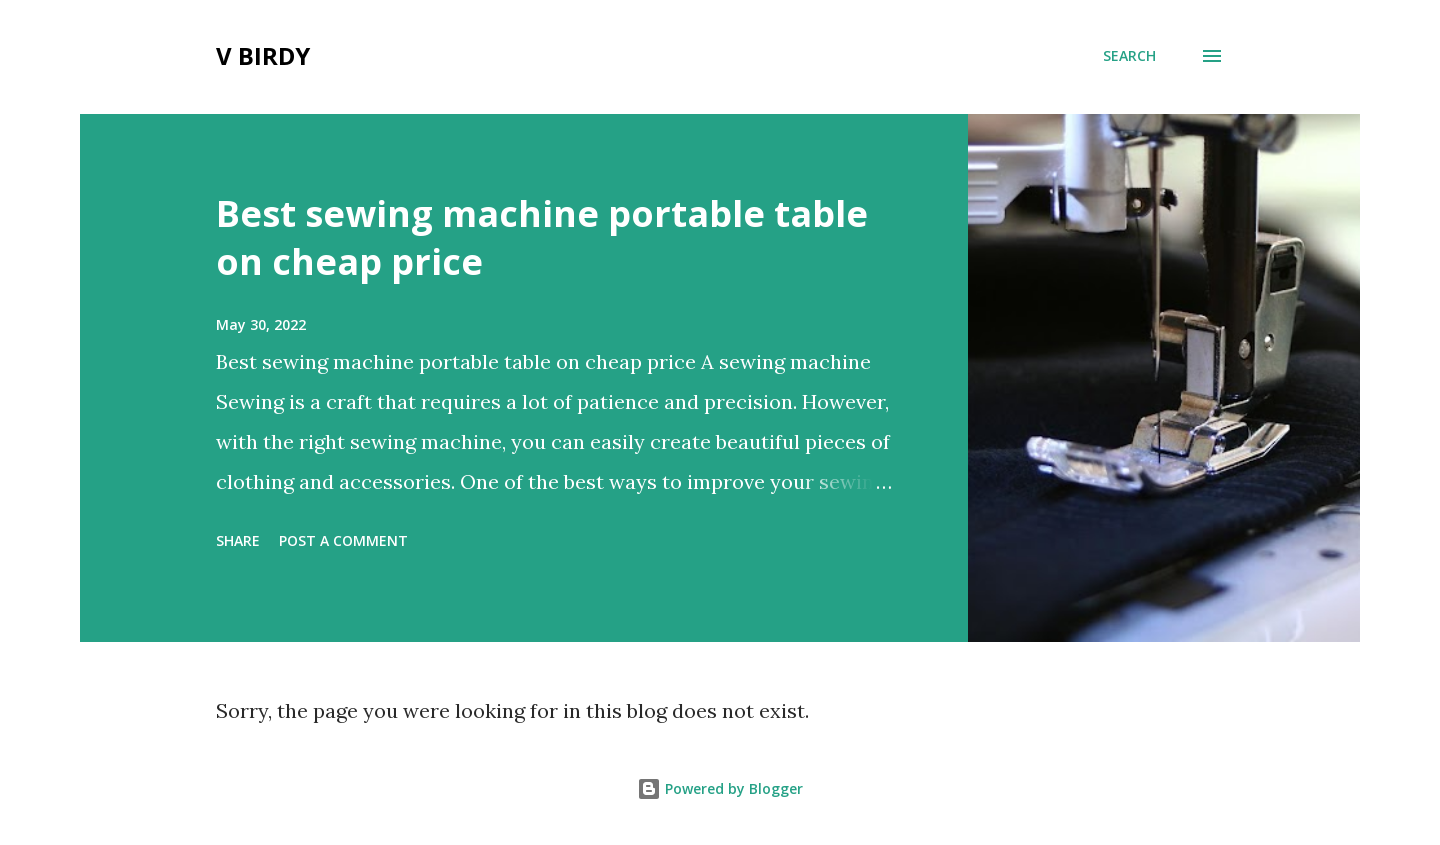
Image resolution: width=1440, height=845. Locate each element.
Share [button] (238, 540)
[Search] (1129, 56)
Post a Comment (343, 540)
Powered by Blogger (720, 788)
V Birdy (263, 55)
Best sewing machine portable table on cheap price (542, 237)
